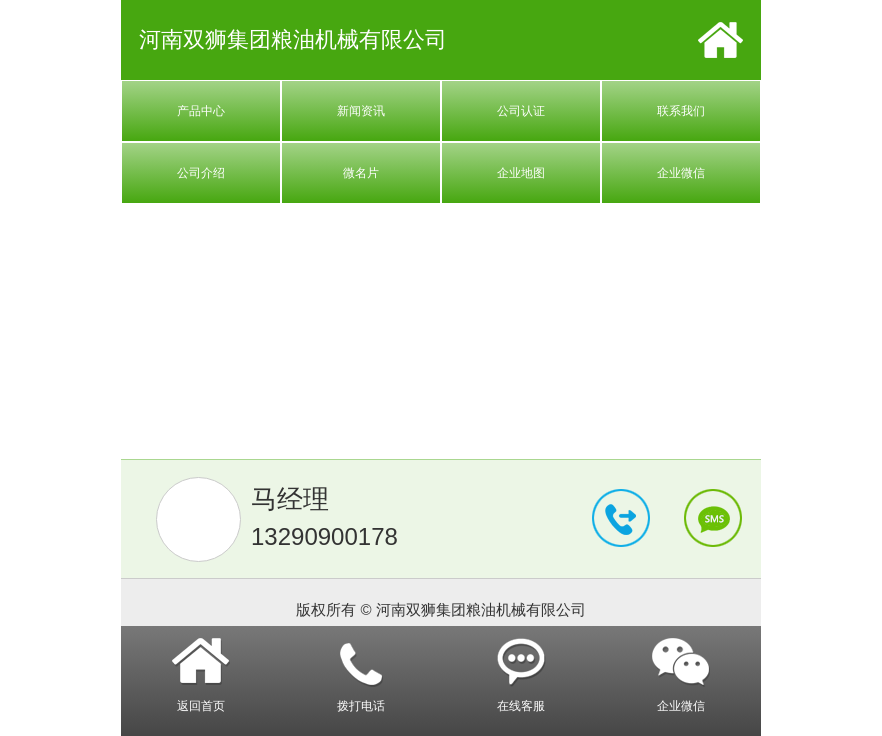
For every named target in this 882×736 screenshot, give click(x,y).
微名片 (361, 173)
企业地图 (521, 173)
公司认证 (521, 111)
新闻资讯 (361, 111)
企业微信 (681, 173)
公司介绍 (201, 173)
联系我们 (681, 111)
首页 (720, 40)
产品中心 (201, 111)
